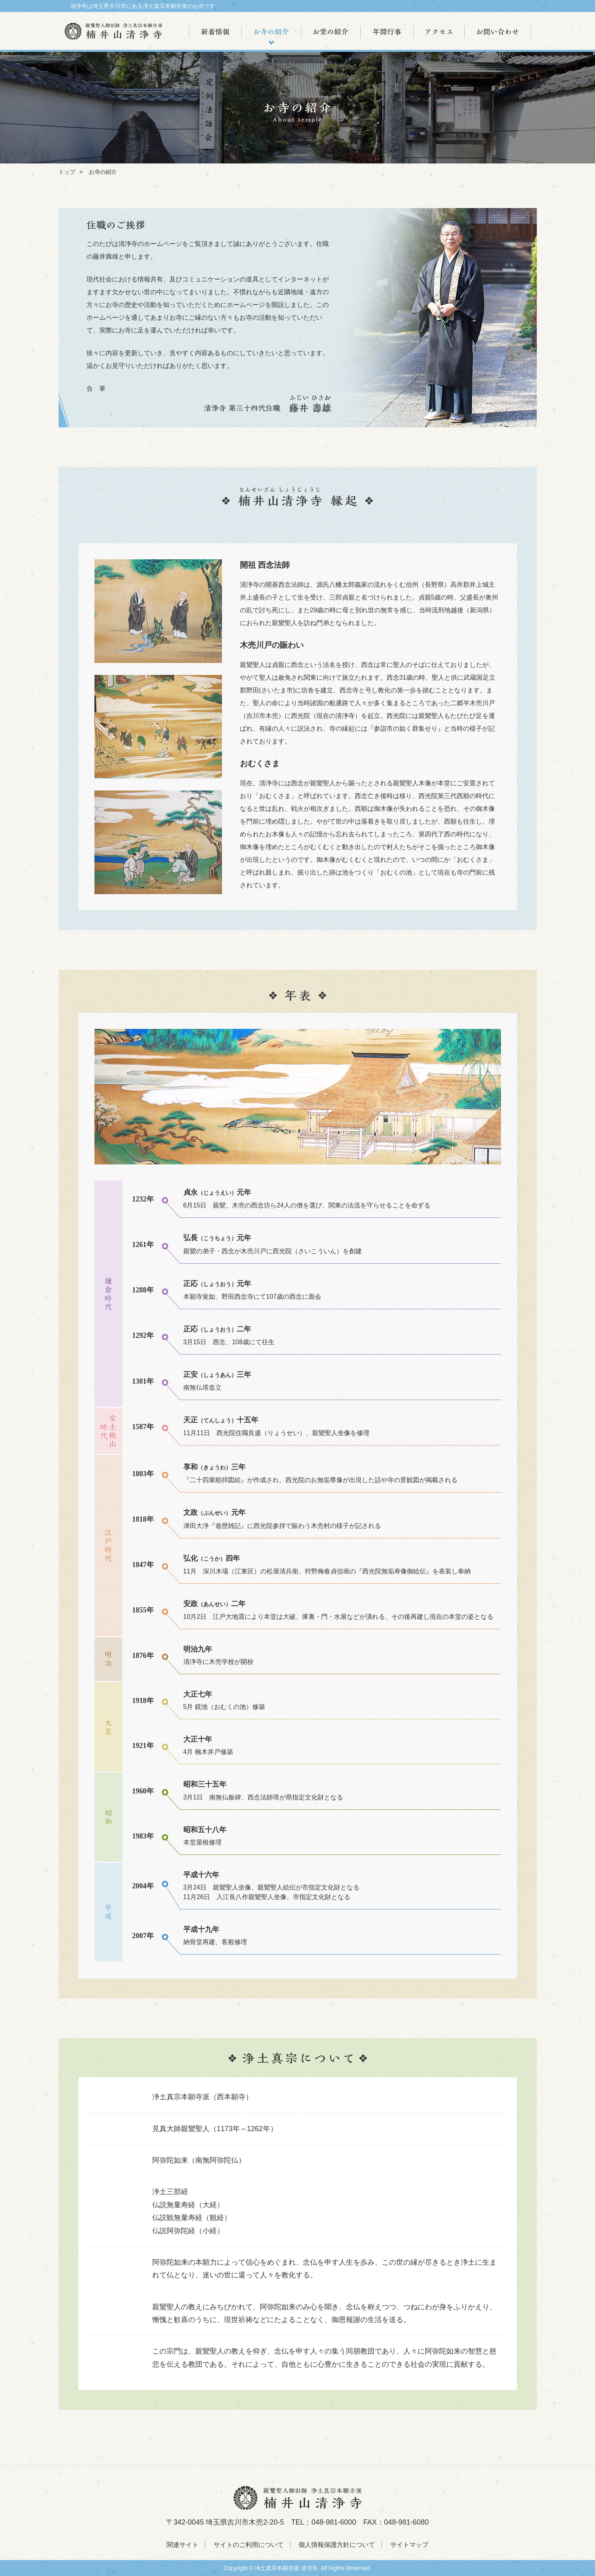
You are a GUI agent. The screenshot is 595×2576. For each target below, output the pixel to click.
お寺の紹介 (271, 32)
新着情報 (215, 32)
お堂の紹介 (331, 32)
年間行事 (387, 32)
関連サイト (182, 2544)
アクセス (439, 32)
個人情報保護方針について (336, 2544)
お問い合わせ (498, 32)
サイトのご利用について (249, 2544)
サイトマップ (409, 2544)
